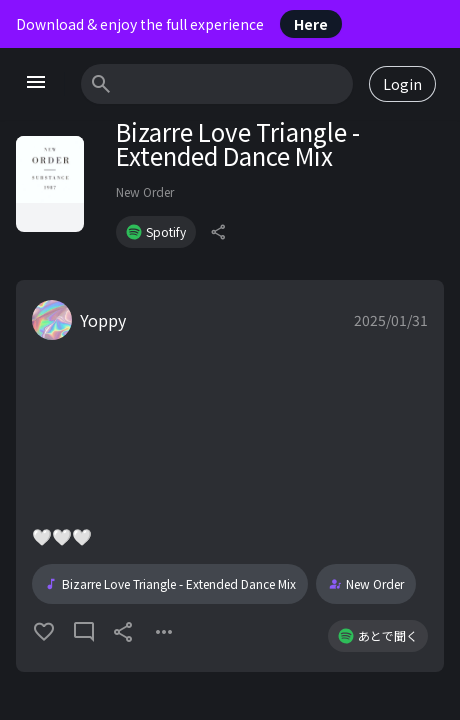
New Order (145, 191)
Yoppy (103, 320)
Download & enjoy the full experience (179, 24)
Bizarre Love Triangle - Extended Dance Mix (170, 584)
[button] (230, 476)
